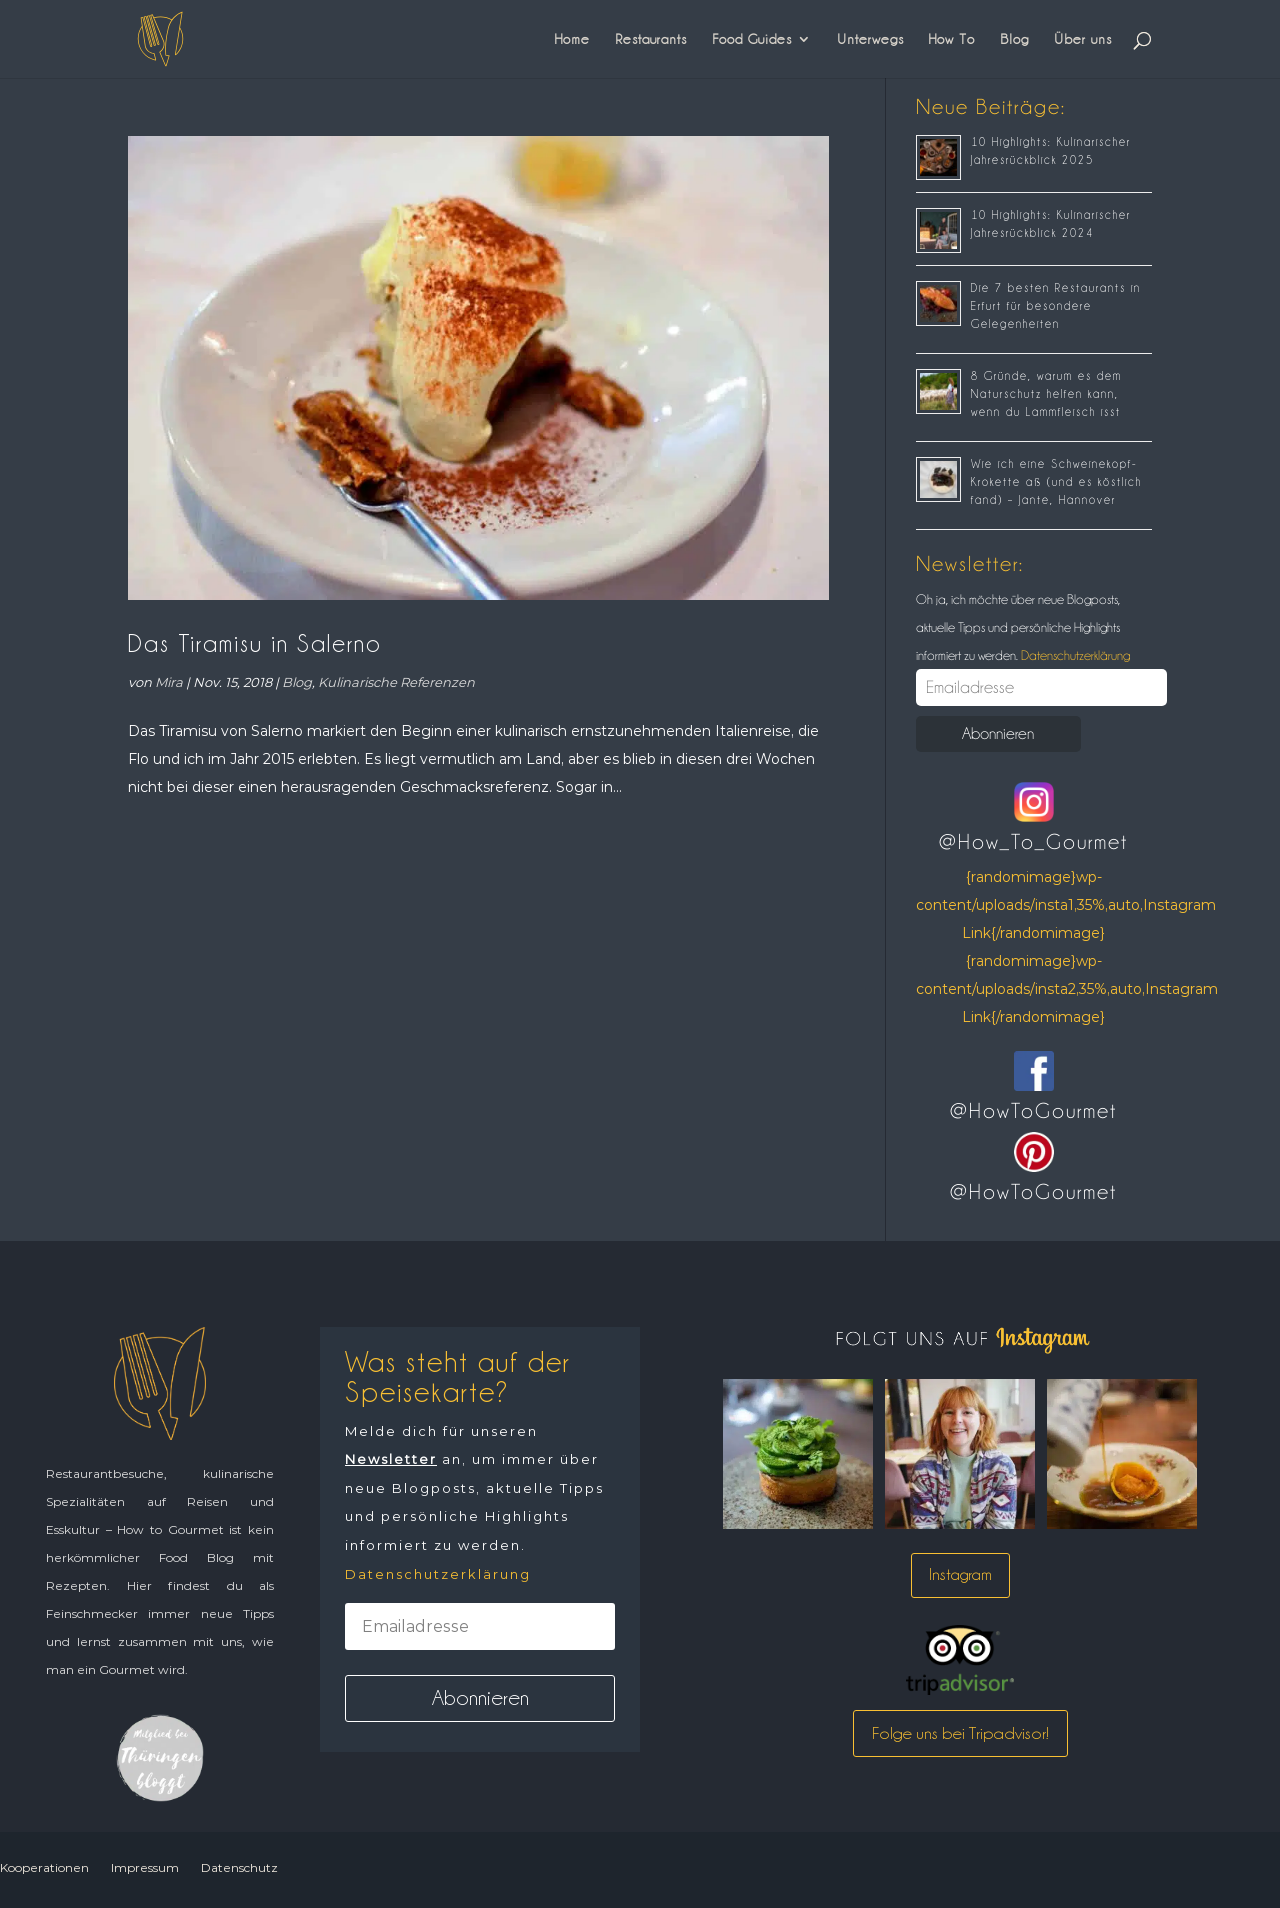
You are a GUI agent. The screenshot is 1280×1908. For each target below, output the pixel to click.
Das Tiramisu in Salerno (255, 643)
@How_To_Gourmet (1033, 842)
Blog (1014, 39)
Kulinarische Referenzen (396, 682)
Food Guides (752, 39)
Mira (169, 682)
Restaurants (651, 39)
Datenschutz (239, 1867)
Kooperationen (44, 1867)
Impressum (145, 1867)
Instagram (960, 1574)
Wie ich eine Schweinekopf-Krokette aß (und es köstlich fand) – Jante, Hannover (1056, 482)
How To (952, 39)
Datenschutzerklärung (1074, 655)
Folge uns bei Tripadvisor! (960, 1733)
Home (572, 39)
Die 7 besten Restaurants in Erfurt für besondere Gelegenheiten (1056, 306)
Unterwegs (870, 39)
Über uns (1083, 39)
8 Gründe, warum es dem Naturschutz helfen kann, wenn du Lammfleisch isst (1046, 394)
